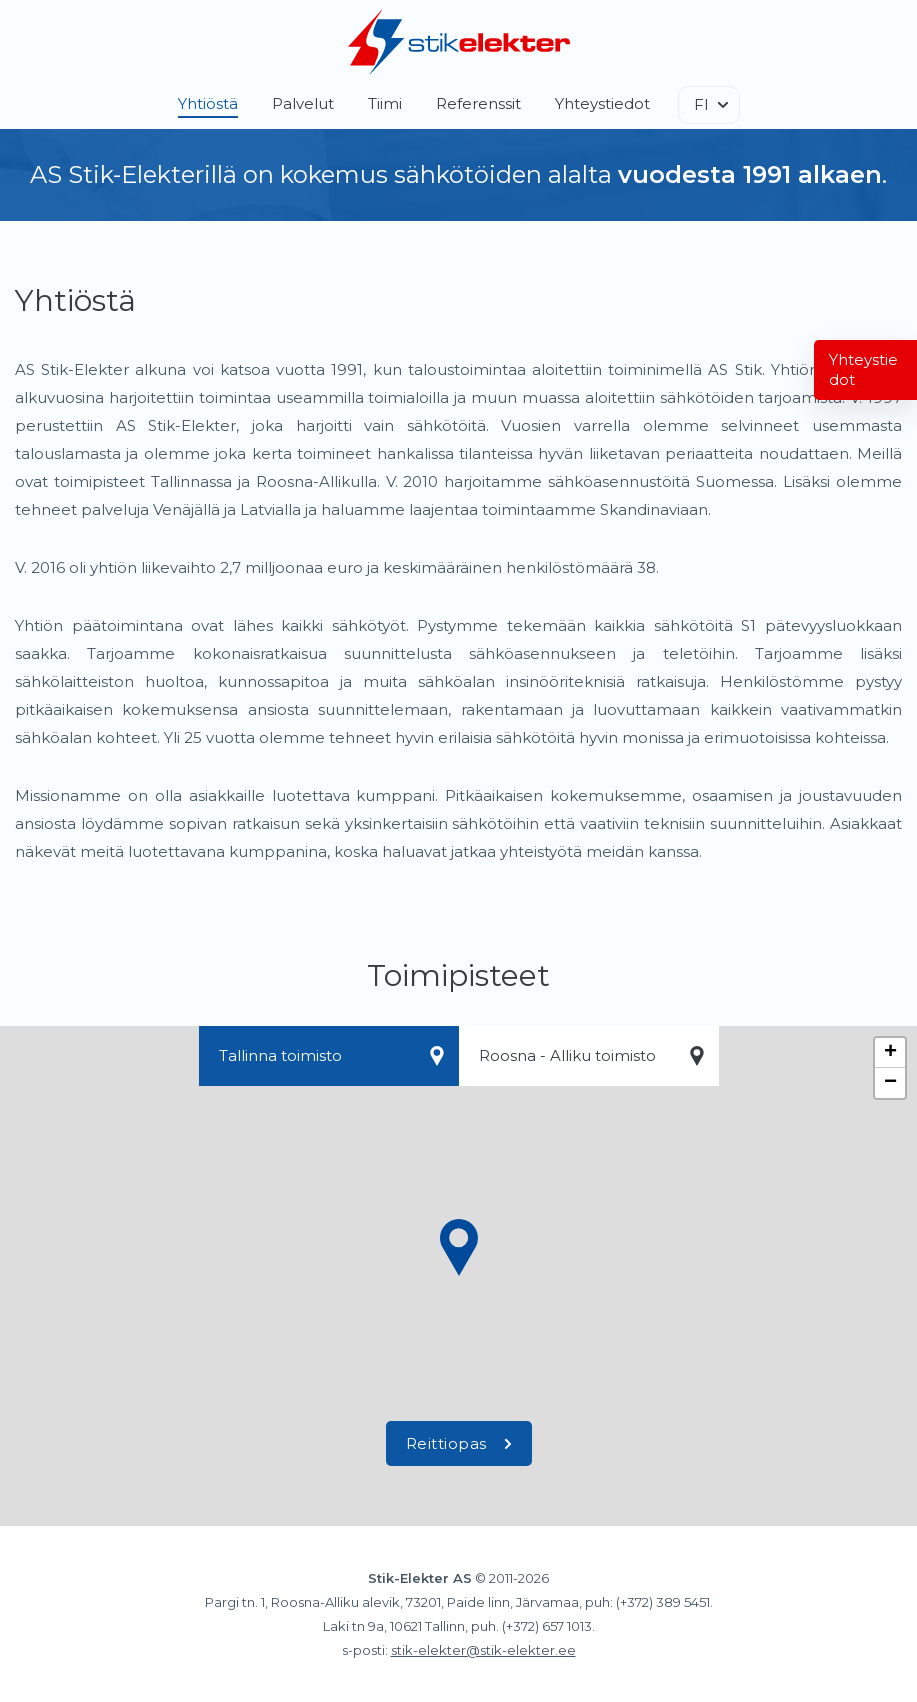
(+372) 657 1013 (547, 1626)
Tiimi (385, 103)
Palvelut (303, 103)
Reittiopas (459, 1443)
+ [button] (890, 1053)
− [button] (890, 1083)
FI (701, 104)
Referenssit (478, 103)
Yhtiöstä (208, 103)
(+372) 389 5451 (663, 1602)
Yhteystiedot (602, 103)
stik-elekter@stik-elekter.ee (483, 1650)
